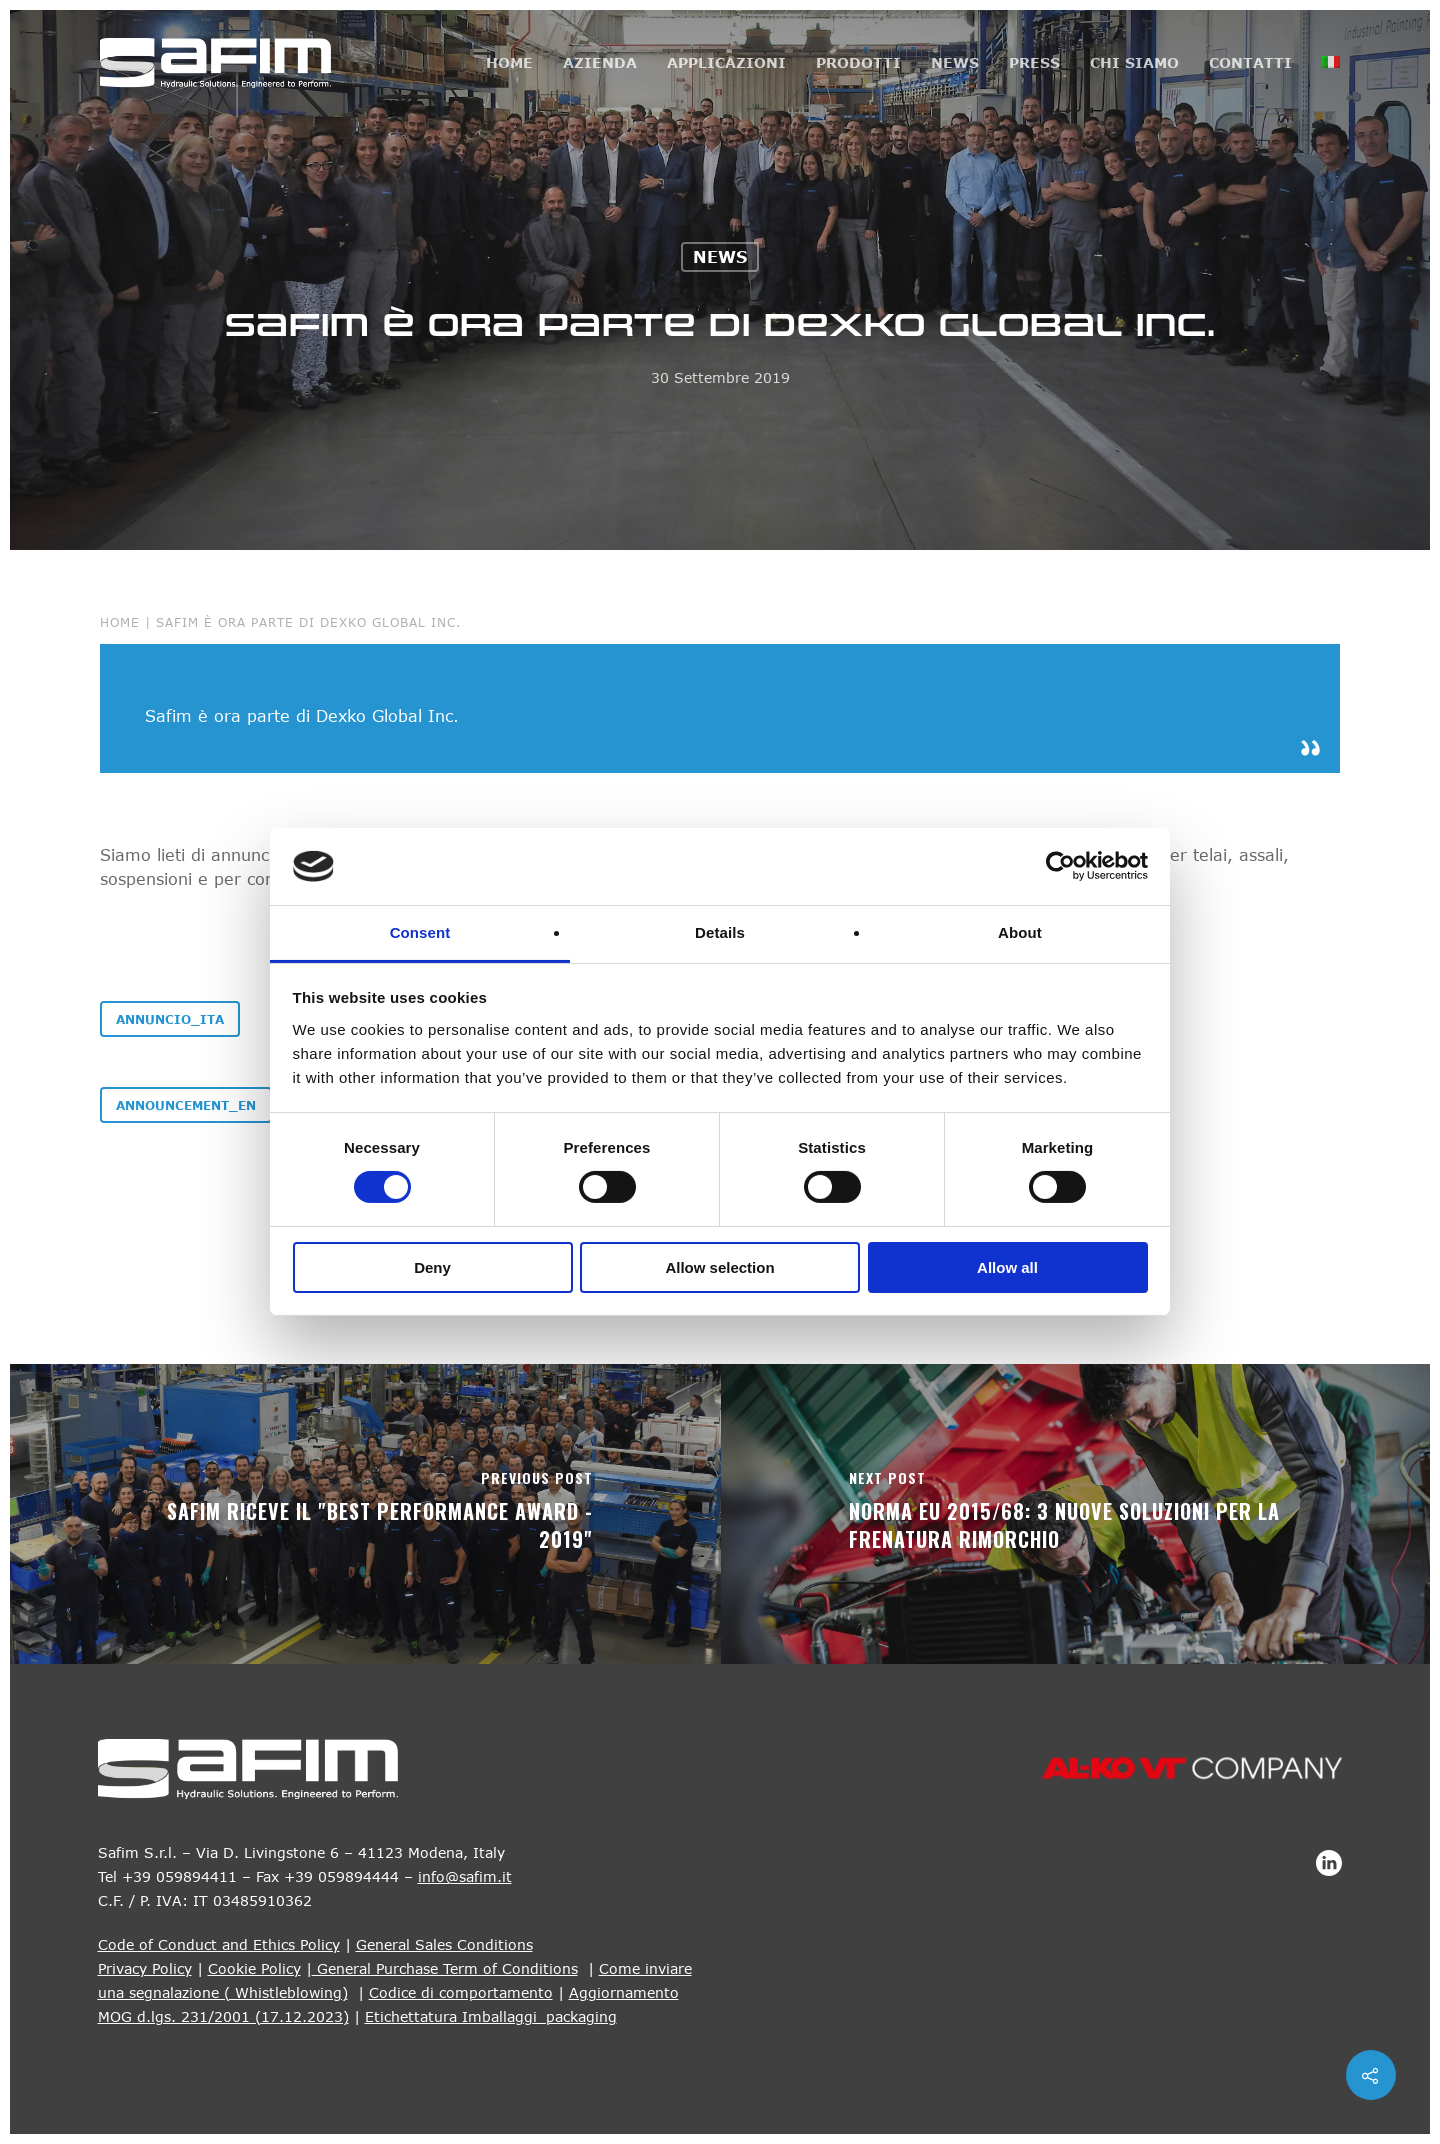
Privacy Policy (145, 1968)
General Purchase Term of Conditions (445, 1968)
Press (1034, 62)
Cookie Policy (254, 1968)
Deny (432, 1267)
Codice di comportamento (461, 1992)
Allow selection (719, 1267)
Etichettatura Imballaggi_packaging (491, 2016)
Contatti (1250, 62)
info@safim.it (465, 1876)
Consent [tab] (420, 932)
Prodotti (858, 62)
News (955, 62)
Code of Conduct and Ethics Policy (219, 1944)
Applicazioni (726, 62)
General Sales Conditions (444, 1944)
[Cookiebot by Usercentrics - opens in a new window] (1060, 866)
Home (509, 62)
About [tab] (1020, 932)
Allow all (1007, 1267)
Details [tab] (720, 932)
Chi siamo (1134, 62)
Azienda (600, 62)
